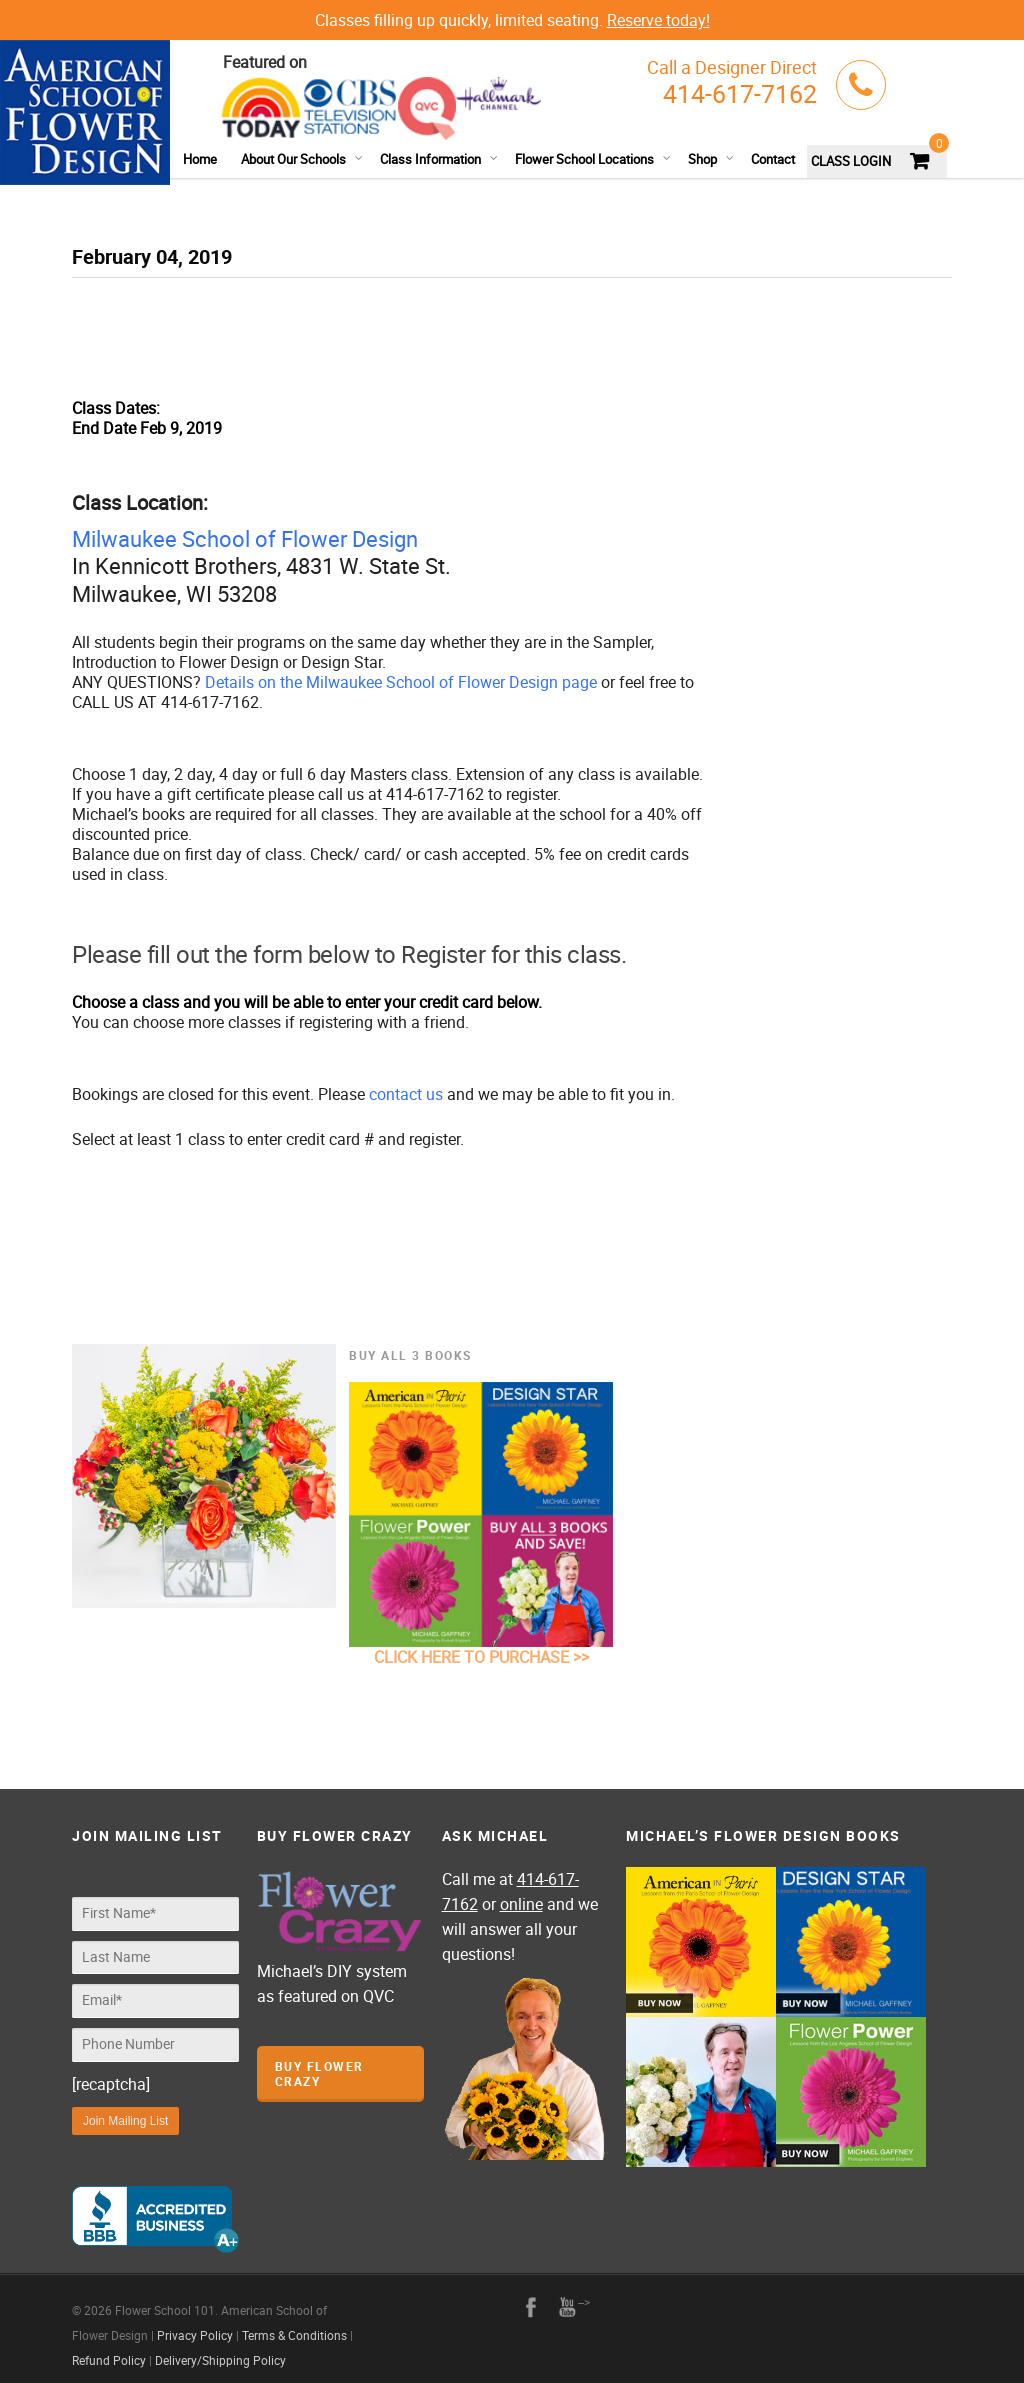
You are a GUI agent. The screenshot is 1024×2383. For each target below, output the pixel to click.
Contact (773, 159)
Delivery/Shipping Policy (220, 2350)
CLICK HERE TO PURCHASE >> (481, 1657)
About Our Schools (302, 159)
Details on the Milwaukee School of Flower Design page (401, 682)
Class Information (439, 159)
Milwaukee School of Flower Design (245, 538)
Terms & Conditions (294, 2325)
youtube (567, 2297)
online (521, 1904)
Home (200, 159)
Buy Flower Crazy (319, 2073)
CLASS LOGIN (851, 161)
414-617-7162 (740, 93)
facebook (531, 2297)
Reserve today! (658, 20)
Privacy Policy (195, 2325)
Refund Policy (109, 2350)
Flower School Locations (593, 159)
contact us (406, 1094)
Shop (711, 159)
